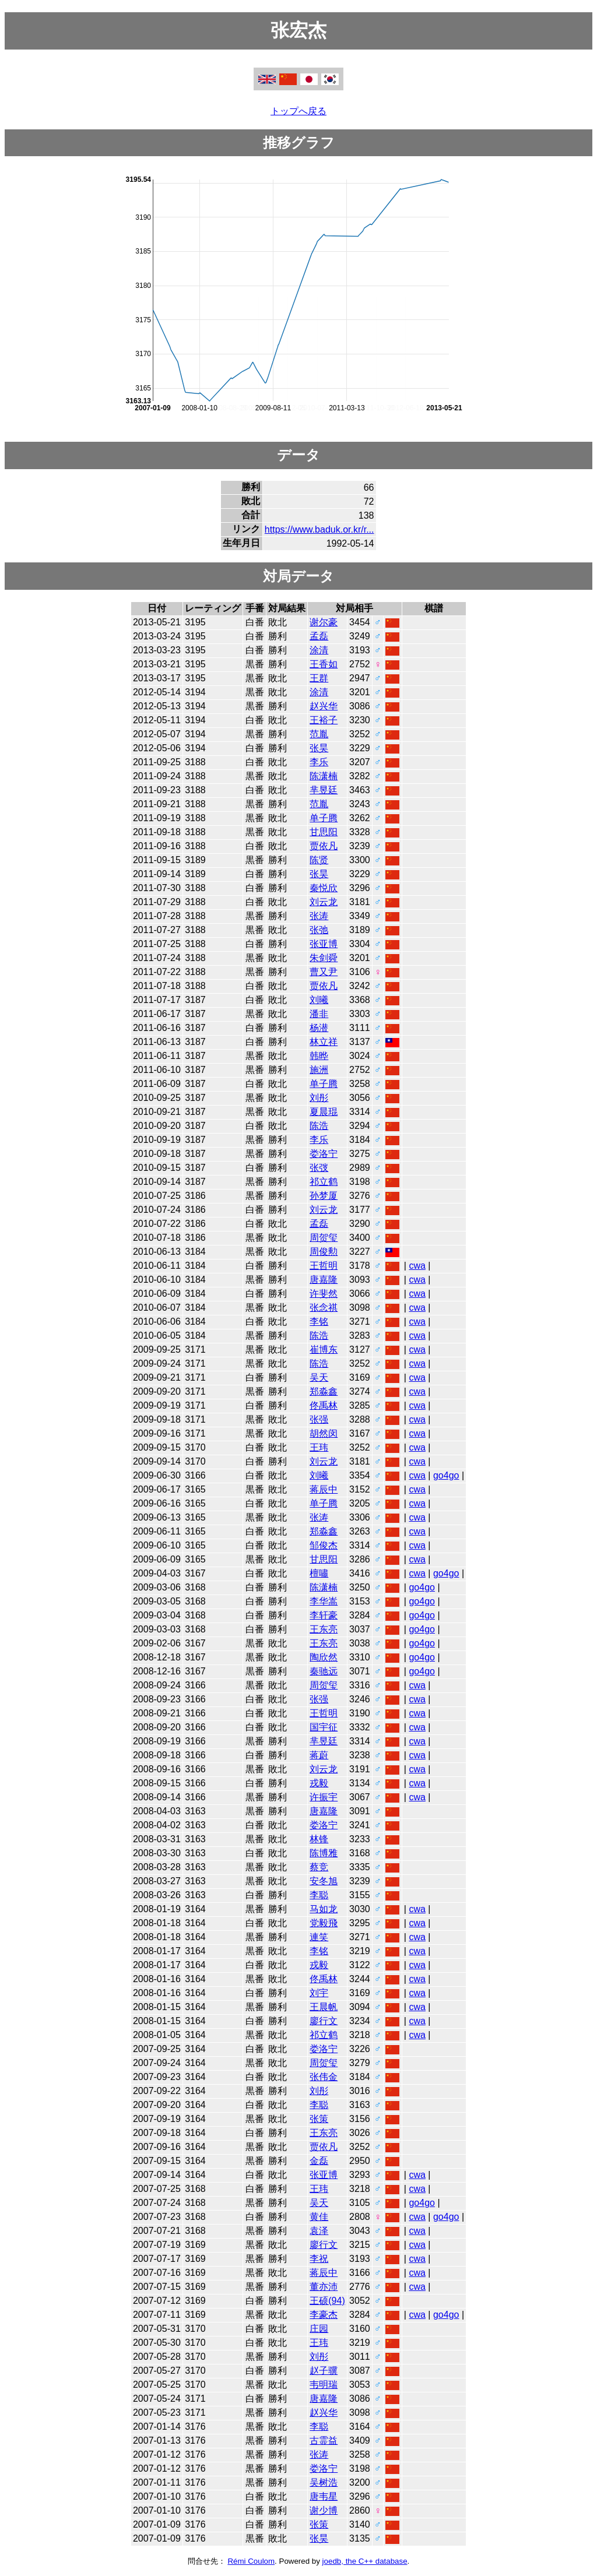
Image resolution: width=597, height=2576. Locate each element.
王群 (319, 678)
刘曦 (319, 1000)
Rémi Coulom (251, 2561)
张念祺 (324, 1307)
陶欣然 (324, 1657)
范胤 (319, 734)
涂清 (319, 650)
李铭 (319, 1321)
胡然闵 (324, 1433)
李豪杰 (324, 2315)
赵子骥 (324, 2371)
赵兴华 (324, 706)
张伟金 (324, 2077)
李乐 (319, 762)
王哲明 (324, 1266)
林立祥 (324, 1042)
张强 (319, 1419)
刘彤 (319, 1098)
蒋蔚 (319, 1755)
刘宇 (319, 1993)
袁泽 (319, 2231)
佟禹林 (324, 1405)
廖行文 (324, 2021)
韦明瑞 (324, 2385)
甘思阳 (324, 832)
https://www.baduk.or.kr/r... (319, 529)
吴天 (319, 1377)
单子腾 (324, 818)
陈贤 (319, 860)
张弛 (319, 930)
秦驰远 (324, 1671)
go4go (446, 1475)
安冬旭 (324, 1881)
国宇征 (324, 1727)
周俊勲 (324, 1252)
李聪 (319, 1895)
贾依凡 (324, 846)
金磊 (319, 2161)
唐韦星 (324, 2496)
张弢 (319, 1168)
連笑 (319, 1937)
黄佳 (319, 2217)
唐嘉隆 (324, 1280)
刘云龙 (324, 902)
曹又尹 (324, 972)
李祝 (319, 2259)
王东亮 (324, 1629)
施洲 (319, 1070)
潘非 (319, 1014)
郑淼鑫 (324, 1391)
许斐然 (324, 1293)
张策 (319, 2119)
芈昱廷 (324, 790)
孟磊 (319, 636)
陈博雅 (324, 1853)
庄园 (319, 2329)
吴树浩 (324, 2482)
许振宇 (324, 1797)
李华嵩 (324, 1601)
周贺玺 (324, 1238)
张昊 (319, 748)
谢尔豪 (324, 622)
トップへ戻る (298, 111)
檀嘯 (319, 1573)
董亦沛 (324, 2287)
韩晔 (319, 1056)
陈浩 (319, 1126)
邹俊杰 (324, 1545)
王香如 (324, 664)
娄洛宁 (324, 1154)
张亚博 (324, 944)
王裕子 (324, 720)
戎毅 (319, 1783)
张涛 (319, 916)
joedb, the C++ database (365, 2561)
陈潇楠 (324, 776)
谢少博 (324, 2510)
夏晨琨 (324, 1112)
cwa (417, 1266)
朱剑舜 (324, 958)
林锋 (319, 1839)
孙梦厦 (324, 1196)
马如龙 (324, 1909)
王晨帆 (324, 2007)
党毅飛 (324, 1923)
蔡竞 (319, 1867)
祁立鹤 (324, 1182)
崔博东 (324, 1349)
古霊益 (324, 2440)
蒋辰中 (324, 1489)
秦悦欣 (324, 888)
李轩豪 (324, 1615)
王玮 (319, 1447)
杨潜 (319, 1028)
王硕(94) (327, 2301)
